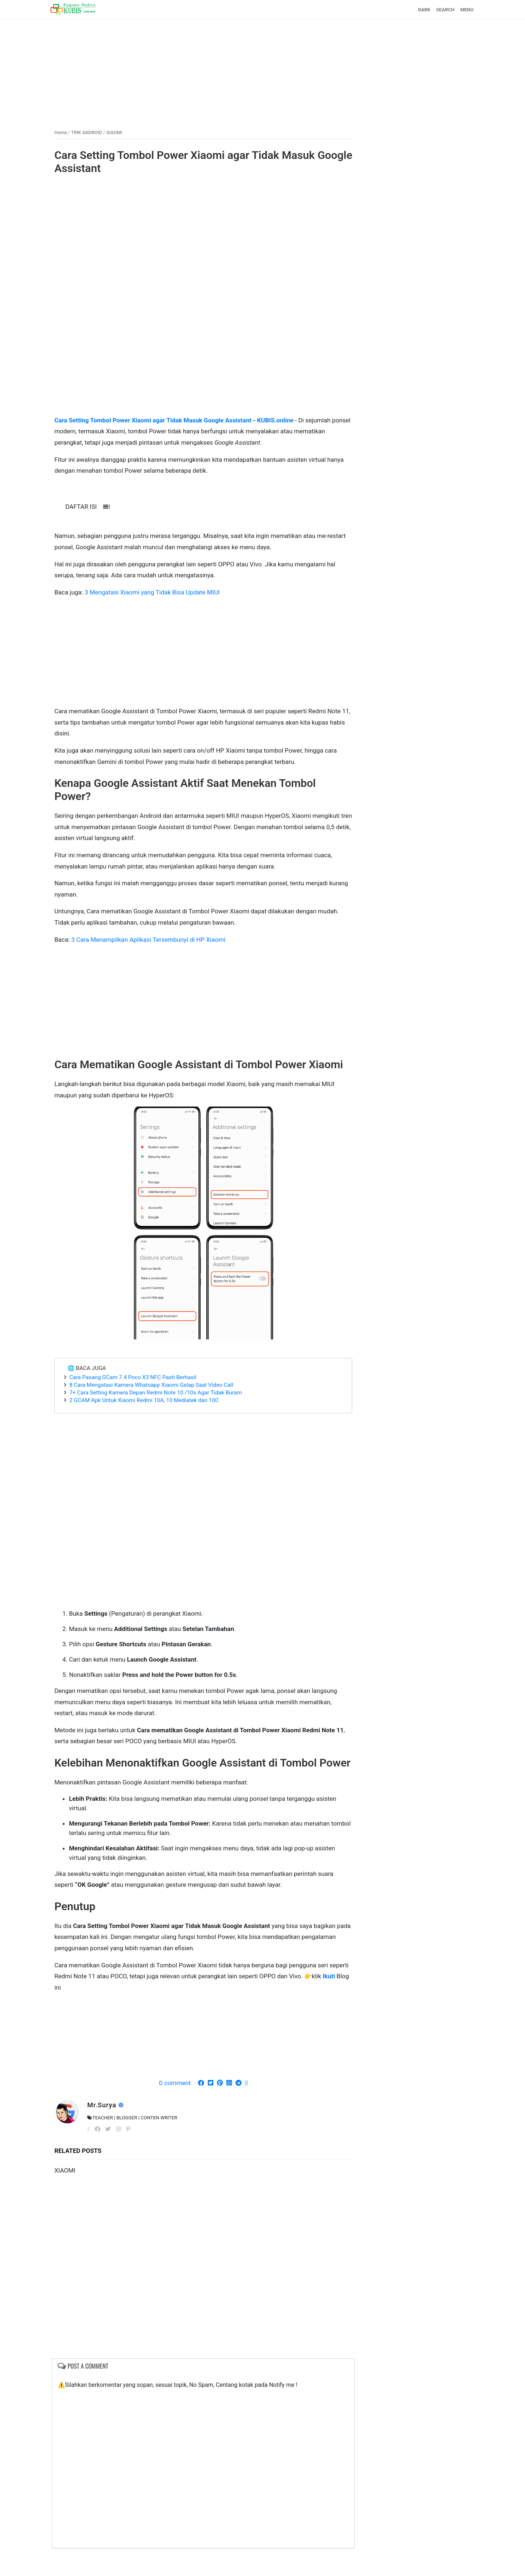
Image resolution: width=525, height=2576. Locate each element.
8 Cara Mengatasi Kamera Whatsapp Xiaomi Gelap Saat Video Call (156, 1397)
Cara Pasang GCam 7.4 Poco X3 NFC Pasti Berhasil (137, 1390)
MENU (462, 9)
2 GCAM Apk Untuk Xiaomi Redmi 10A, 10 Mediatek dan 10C (148, 1413)
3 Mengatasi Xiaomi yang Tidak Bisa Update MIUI (157, 592)
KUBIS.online (281, 420)
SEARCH (441, 9)
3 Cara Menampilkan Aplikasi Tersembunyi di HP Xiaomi (153, 939)
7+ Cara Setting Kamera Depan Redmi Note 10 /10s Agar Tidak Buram (160, 1405)
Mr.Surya (107, 2131)
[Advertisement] (262, 70)
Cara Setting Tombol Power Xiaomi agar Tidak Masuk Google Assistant (189, 162)
